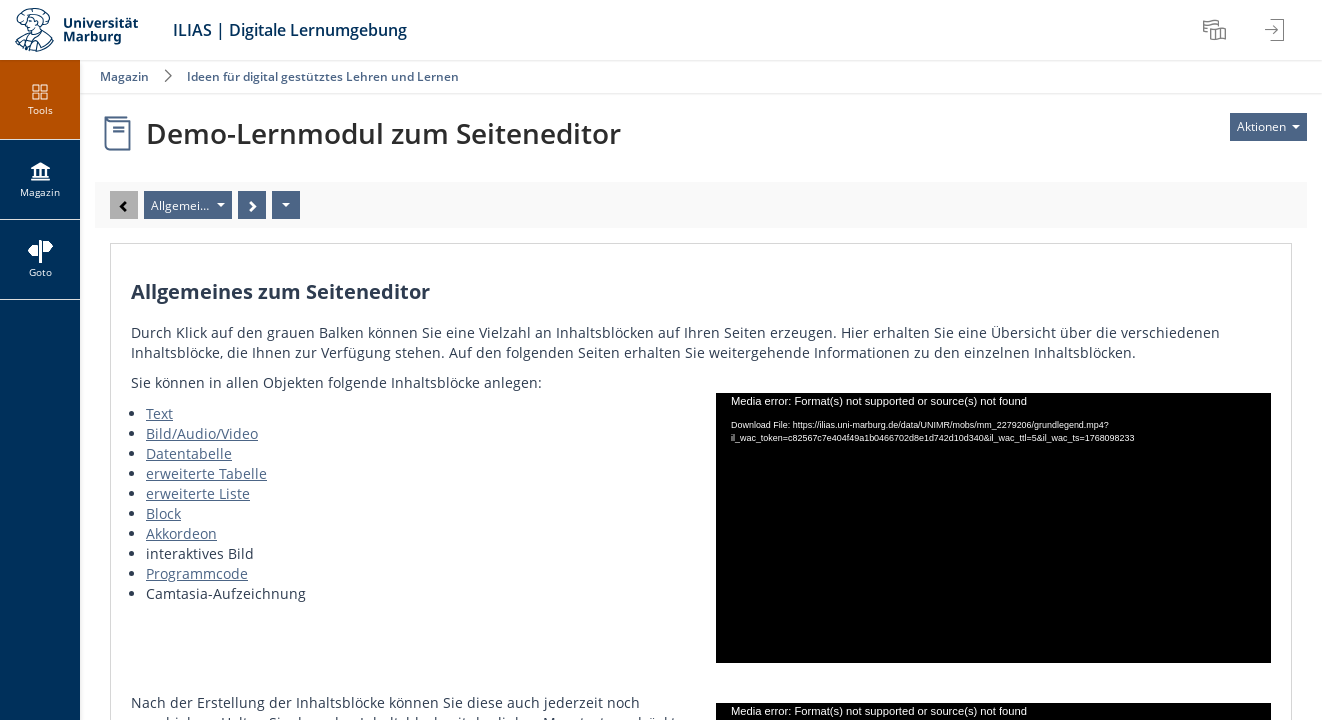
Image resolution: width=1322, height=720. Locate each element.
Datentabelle (189, 453)
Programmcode (197, 573)
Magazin (124, 76)
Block (163, 513)
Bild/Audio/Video (202, 433)
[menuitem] (1217, 30)
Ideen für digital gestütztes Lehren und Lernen (323, 76)
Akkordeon (181, 533)
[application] (993, 528)
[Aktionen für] (1268, 127)
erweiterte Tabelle (206, 473)
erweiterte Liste (198, 493)
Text (159, 413)
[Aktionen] (286, 205)
